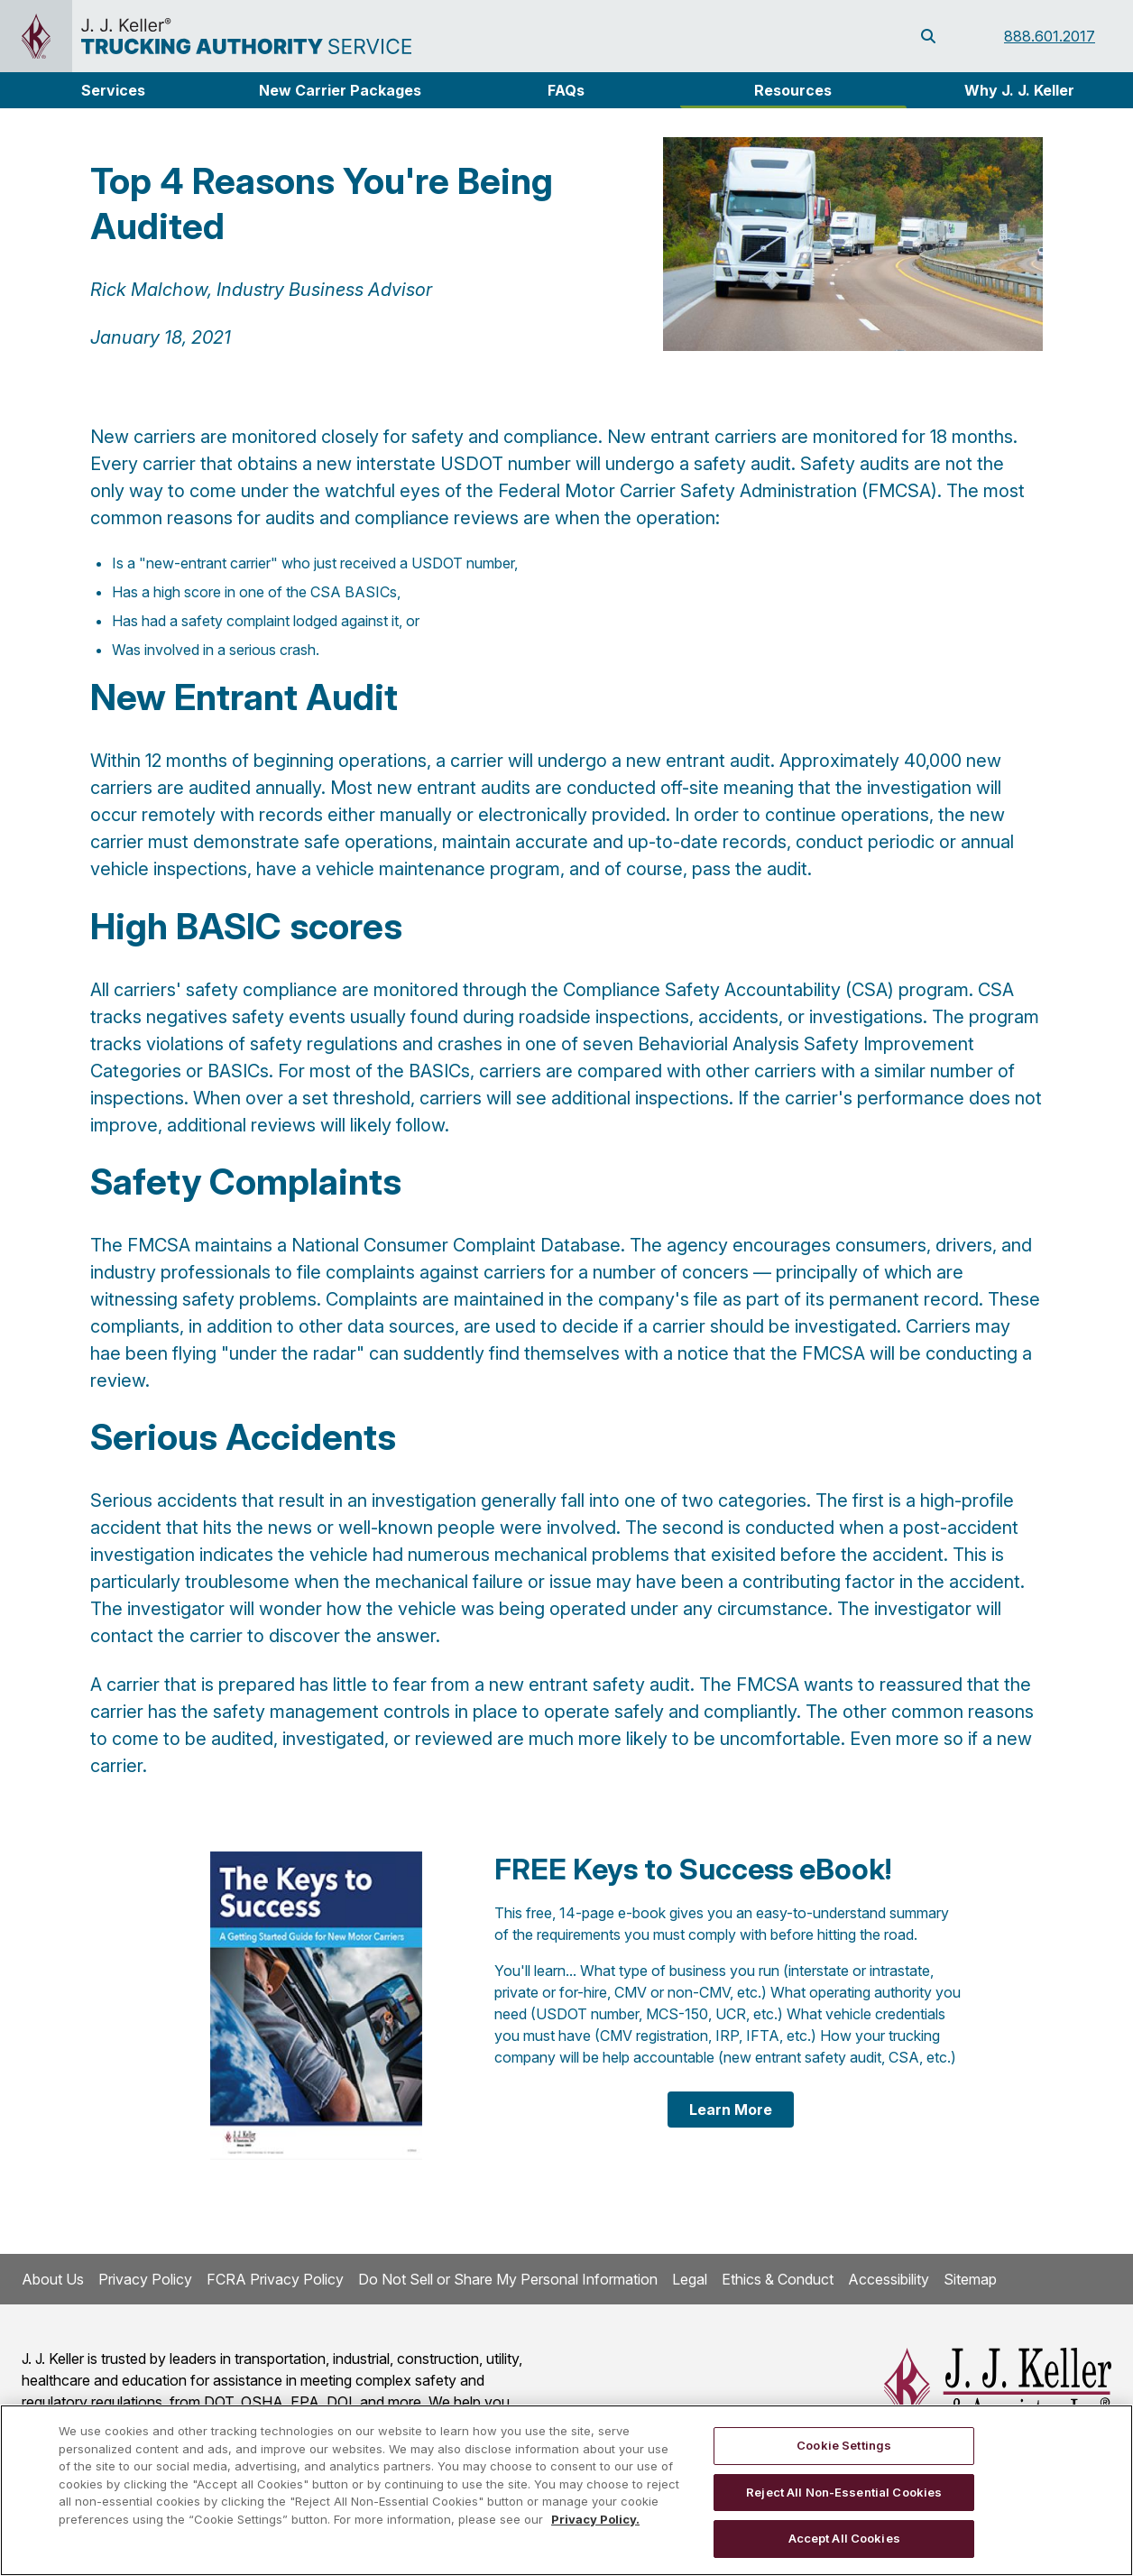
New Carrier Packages (340, 90)
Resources (793, 90)
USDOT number (462, 563)
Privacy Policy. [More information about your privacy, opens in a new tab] (595, 2519)
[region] (566, 2490)
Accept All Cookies (844, 2538)
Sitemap (970, 2279)
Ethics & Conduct (778, 2279)
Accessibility (888, 2279)
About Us (53, 2279)
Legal (689, 2279)
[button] (113, 90)
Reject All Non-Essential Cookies (844, 2492)
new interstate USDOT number (444, 464)
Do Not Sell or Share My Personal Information (508, 2279)
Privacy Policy (145, 2279)
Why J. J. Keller (1019, 90)
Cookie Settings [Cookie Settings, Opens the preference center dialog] (844, 2445)
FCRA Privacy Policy (275, 2279)
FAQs (566, 90)
